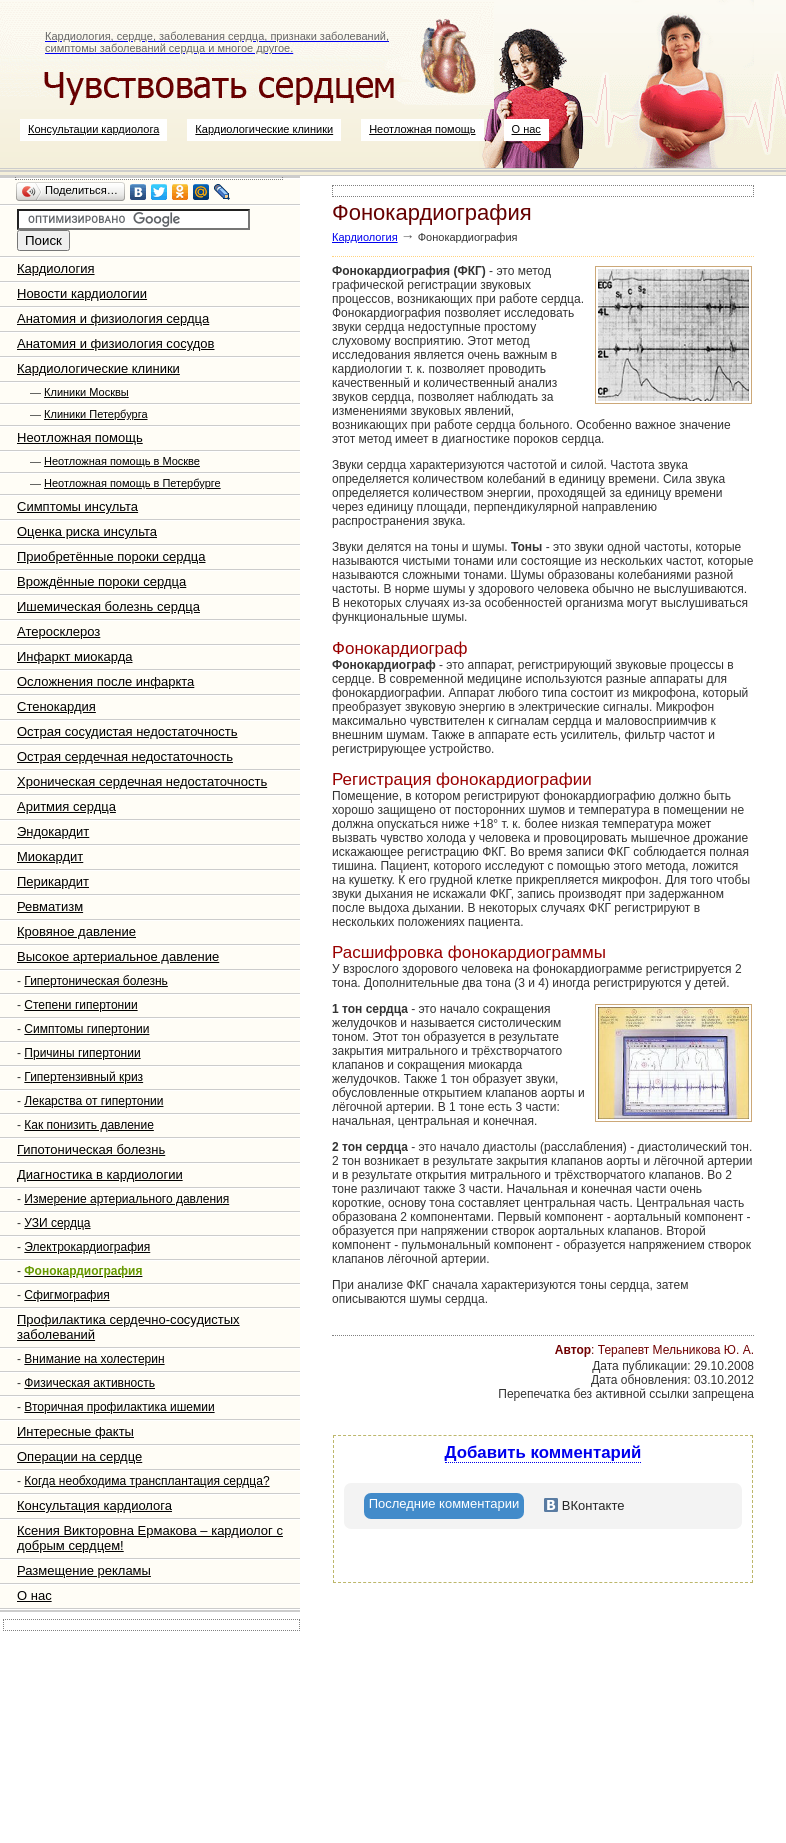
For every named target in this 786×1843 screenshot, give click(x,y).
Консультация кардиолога (94, 1505)
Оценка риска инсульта (87, 531)
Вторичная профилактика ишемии (119, 1407)
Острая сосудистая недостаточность (127, 731)
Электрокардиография (87, 1247)
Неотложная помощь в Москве (122, 461)
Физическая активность (89, 1383)
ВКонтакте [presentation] (584, 1505)
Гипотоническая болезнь (91, 1149)
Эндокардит (53, 831)
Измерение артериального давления (126, 1199)
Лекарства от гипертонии (93, 1101)
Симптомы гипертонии (86, 1029)
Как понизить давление (89, 1125)
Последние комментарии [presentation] (444, 1503)
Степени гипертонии (80, 1005)
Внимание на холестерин (94, 1359)
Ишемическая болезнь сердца (108, 606)
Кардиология (56, 268)
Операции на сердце (79, 1456)
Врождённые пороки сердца (101, 581)
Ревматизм (50, 906)
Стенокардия (56, 706)
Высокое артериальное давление (118, 956)
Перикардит (53, 881)
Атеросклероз (58, 631)
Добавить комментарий (543, 1452)
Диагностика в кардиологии (100, 1174)
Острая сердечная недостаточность (125, 756)
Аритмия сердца (66, 806)
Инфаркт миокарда (74, 656)
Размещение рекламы (84, 1570)
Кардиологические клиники (264, 129)
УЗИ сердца (57, 1223)
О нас (526, 129)
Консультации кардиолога (93, 129)
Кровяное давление (76, 931)
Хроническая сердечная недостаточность (142, 781)
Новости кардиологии (82, 293)
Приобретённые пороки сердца (111, 556)
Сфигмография (66, 1295)
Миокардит (50, 856)
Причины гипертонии (82, 1053)
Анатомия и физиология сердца (113, 318)
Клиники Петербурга (95, 414)
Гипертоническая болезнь (96, 981)
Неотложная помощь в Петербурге (132, 483)
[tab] (444, 1506)
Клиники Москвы (86, 392)
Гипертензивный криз (83, 1077)
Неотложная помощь (422, 129)
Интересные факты (75, 1431)
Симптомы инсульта (77, 506)
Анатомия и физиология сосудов (115, 343)
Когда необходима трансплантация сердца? (146, 1481)
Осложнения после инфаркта (105, 681)
